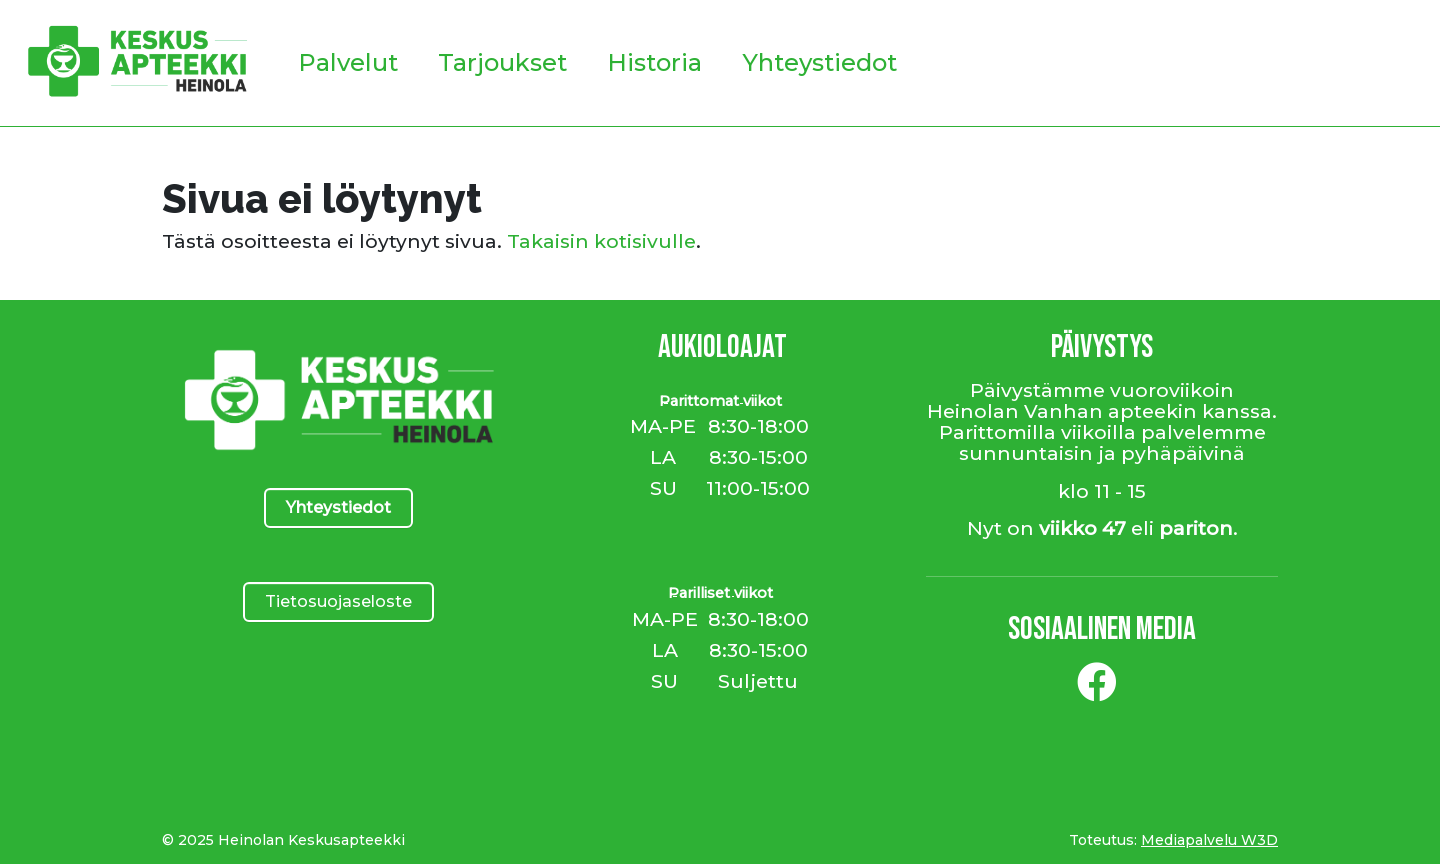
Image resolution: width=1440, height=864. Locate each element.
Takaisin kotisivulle (601, 241)
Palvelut (348, 62)
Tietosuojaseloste (338, 601)
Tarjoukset (502, 62)
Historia (654, 62)
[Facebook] (1097, 690)
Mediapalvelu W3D (1209, 840)
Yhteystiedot (819, 62)
